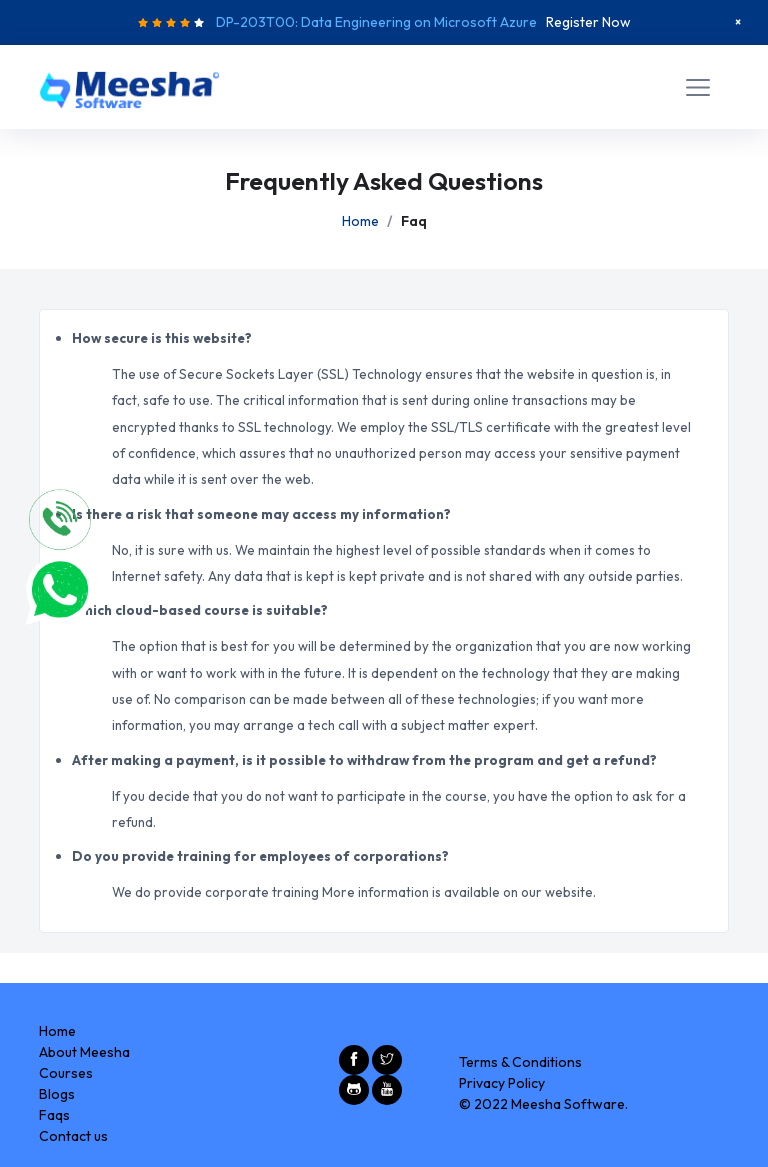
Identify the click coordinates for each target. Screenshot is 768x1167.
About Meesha (84, 1052)
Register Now (588, 22)
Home (360, 221)
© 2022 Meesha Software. (543, 1104)
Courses (66, 1073)
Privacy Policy (502, 1083)
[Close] (738, 22)
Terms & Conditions (520, 1062)
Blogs (57, 1094)
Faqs (54, 1115)
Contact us (73, 1136)
